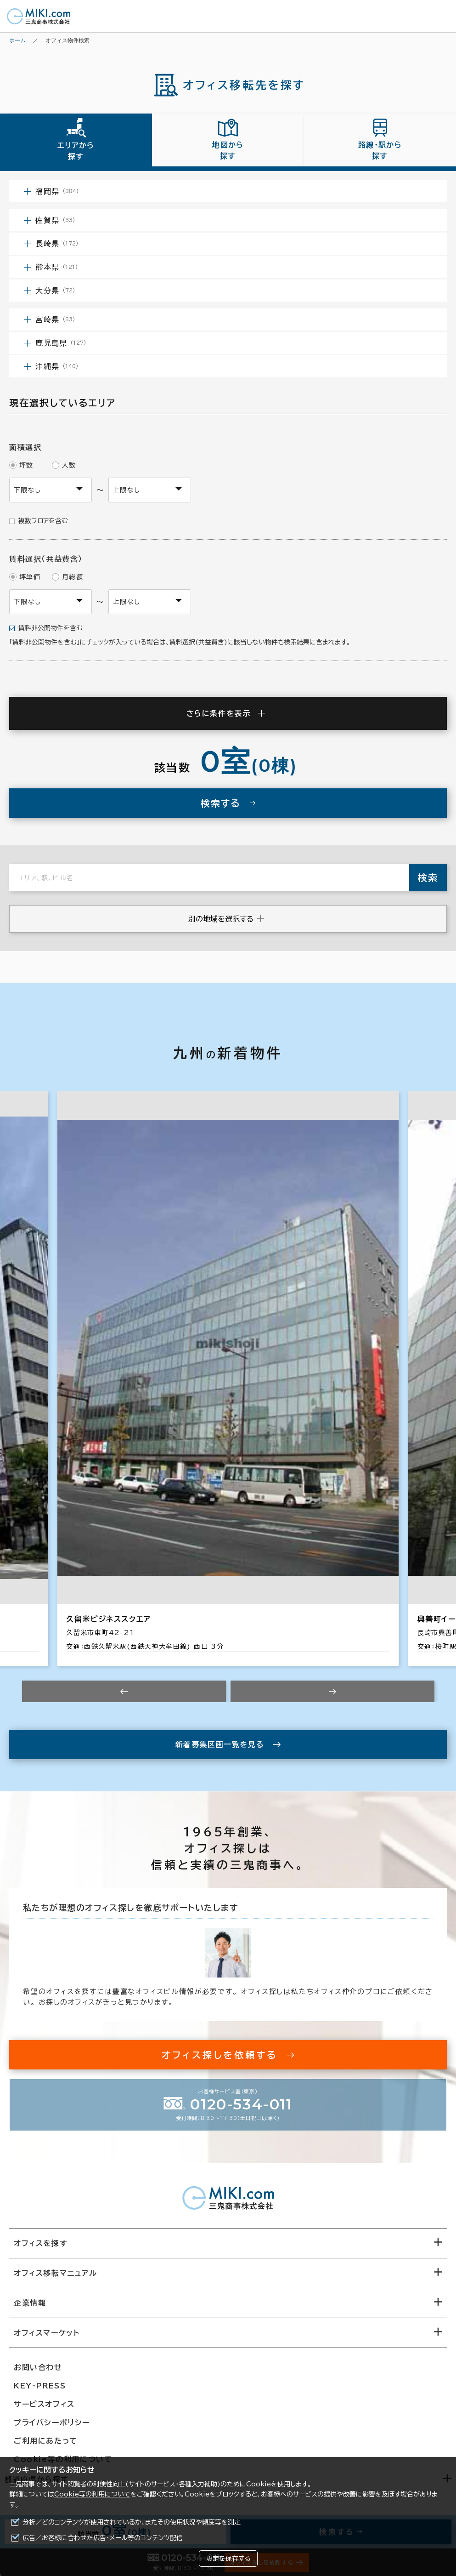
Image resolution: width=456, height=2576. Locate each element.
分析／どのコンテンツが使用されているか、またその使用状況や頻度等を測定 (132, 2522)
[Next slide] (332, 1691)
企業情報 (30, 2303)
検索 (428, 877)
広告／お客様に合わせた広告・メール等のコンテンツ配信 (103, 2538)
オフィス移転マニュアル (55, 2273)
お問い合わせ (38, 2367)
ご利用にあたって (46, 2441)
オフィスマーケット (46, 2333)
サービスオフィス (44, 2404)
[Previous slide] (124, 1691)
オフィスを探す (41, 2243)
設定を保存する (228, 2558)
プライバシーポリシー (52, 2422)
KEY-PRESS (40, 2385)
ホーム (17, 40)
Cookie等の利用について (92, 2494)
